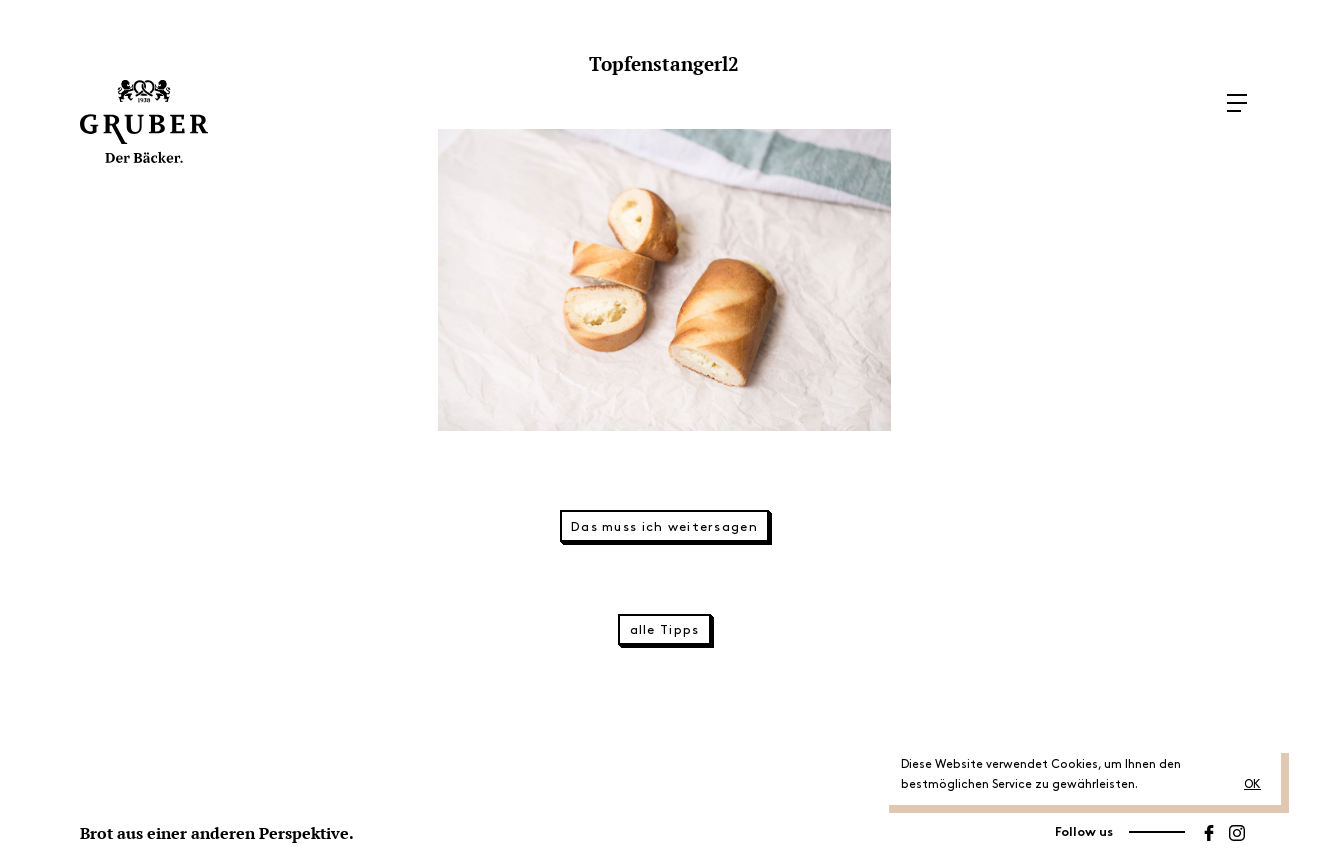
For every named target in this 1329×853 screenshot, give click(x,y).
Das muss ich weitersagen (664, 527)
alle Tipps (665, 630)
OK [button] (1252, 784)
